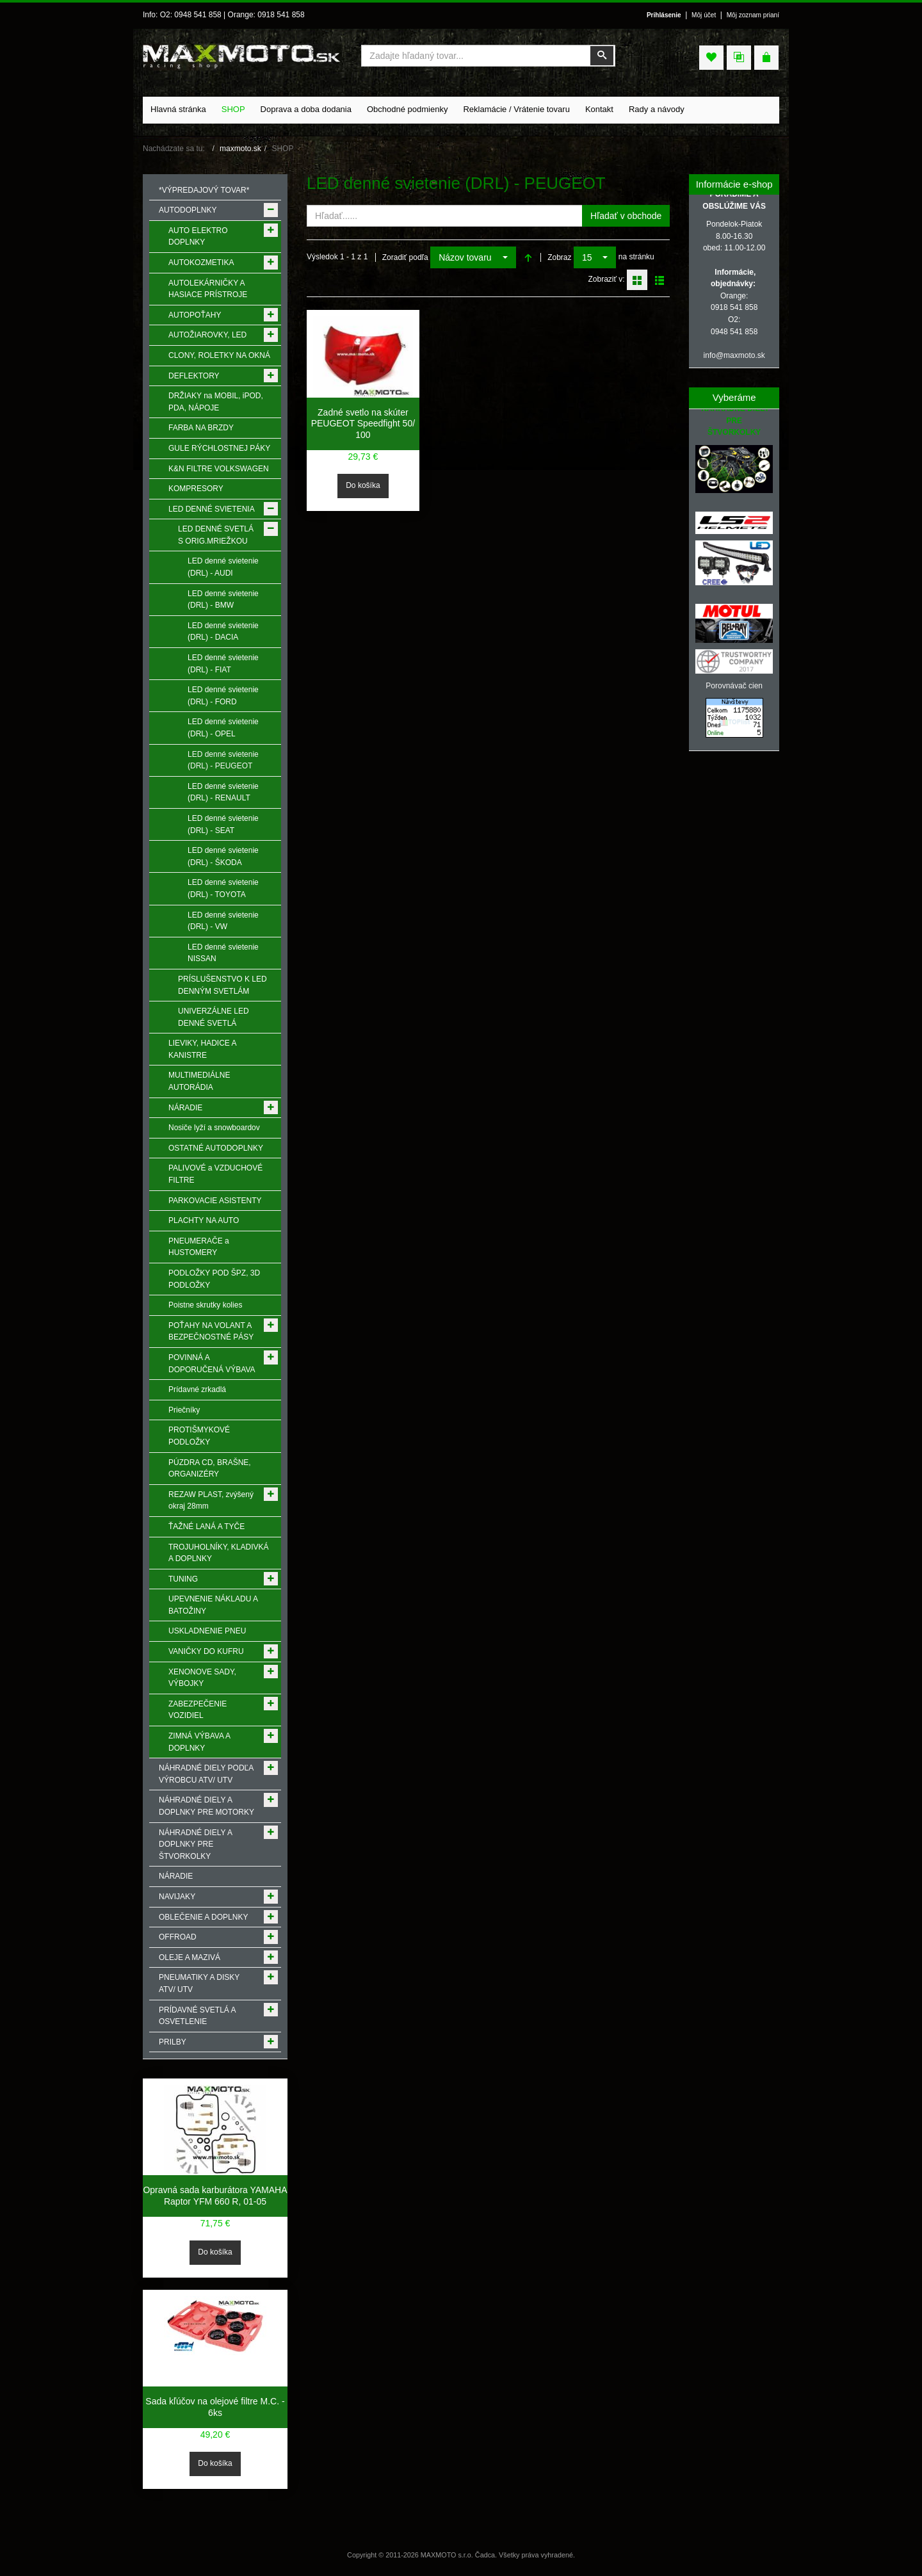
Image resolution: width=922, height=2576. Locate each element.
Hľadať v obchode (625, 216)
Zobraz (559, 257)
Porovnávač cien (734, 685)
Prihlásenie (664, 15)
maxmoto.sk (240, 148)
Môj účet (703, 15)
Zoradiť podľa (405, 257)
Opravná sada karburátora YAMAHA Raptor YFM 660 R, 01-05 (215, 2196)
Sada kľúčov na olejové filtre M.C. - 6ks (214, 2407)
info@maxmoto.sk (734, 355)
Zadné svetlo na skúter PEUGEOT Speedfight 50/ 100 (363, 423)
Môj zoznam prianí (753, 15)
